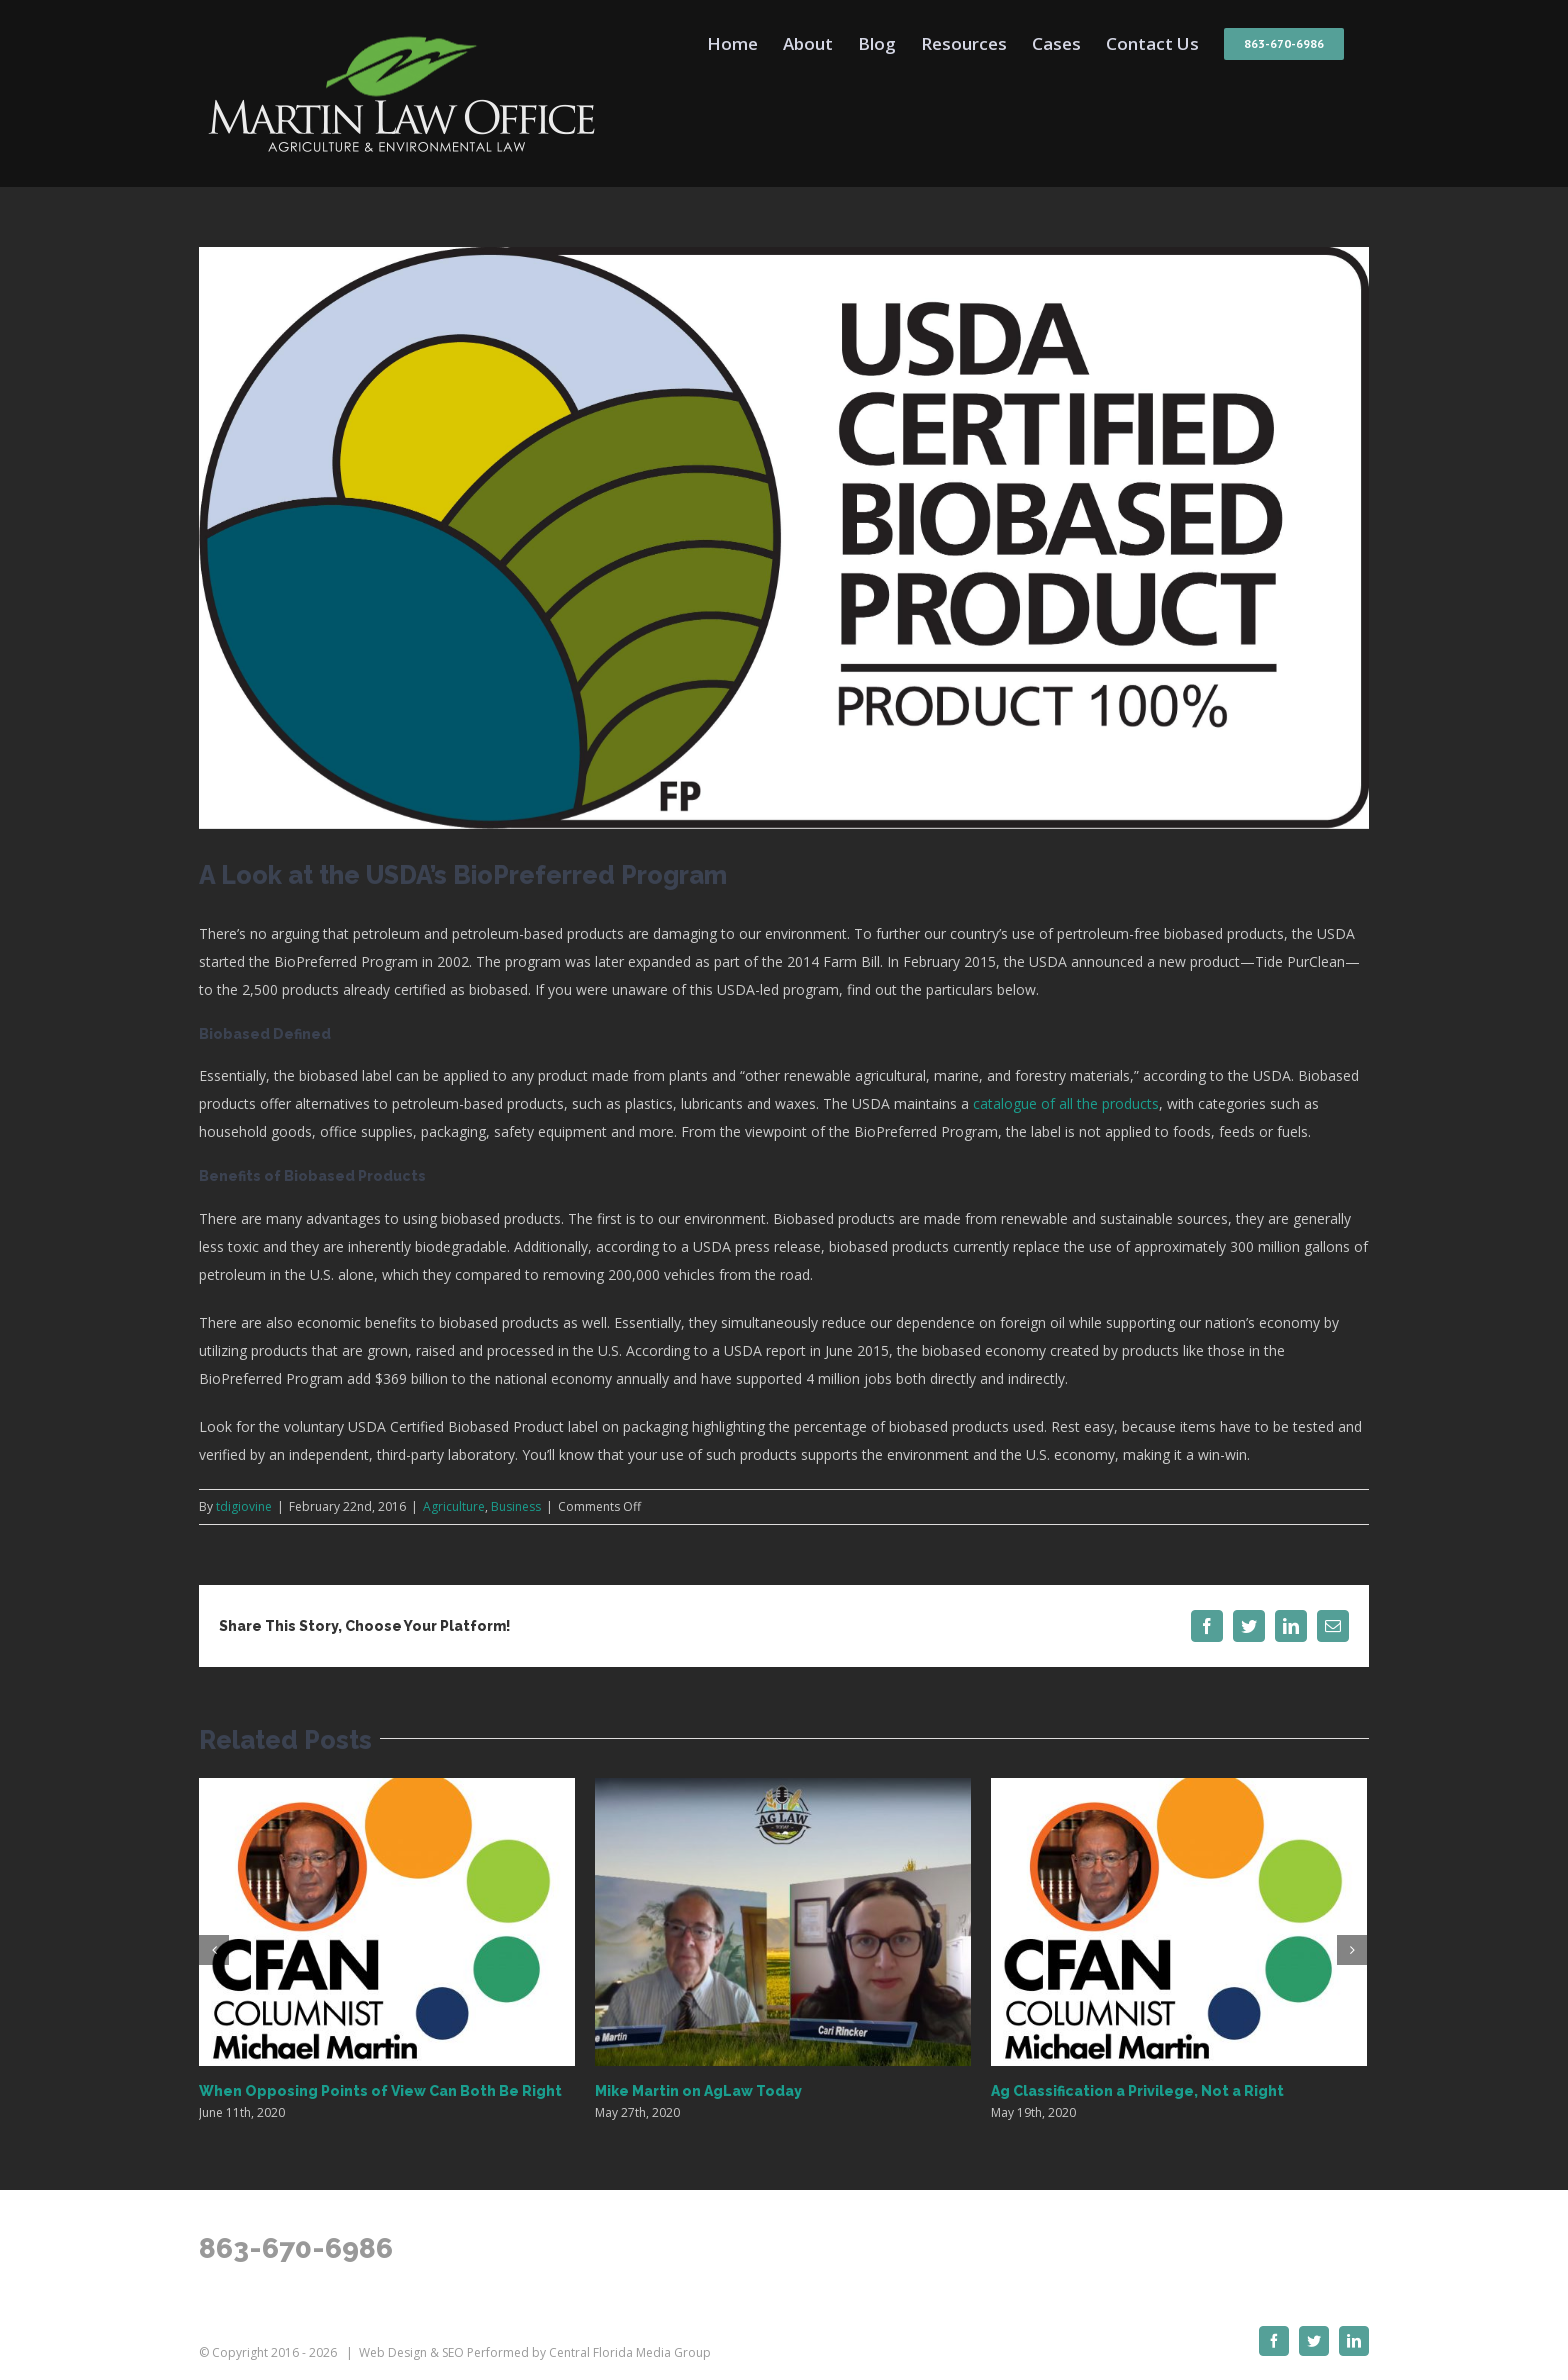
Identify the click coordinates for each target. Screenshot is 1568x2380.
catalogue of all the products (1066, 1103)
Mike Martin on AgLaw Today (698, 2091)
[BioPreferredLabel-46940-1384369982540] (784, 538)
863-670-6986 (296, 2248)
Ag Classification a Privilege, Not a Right (1137, 2091)
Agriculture (454, 1506)
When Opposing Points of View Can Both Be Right (380, 2091)
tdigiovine (244, 1506)
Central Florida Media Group (630, 2352)
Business (516, 1506)
